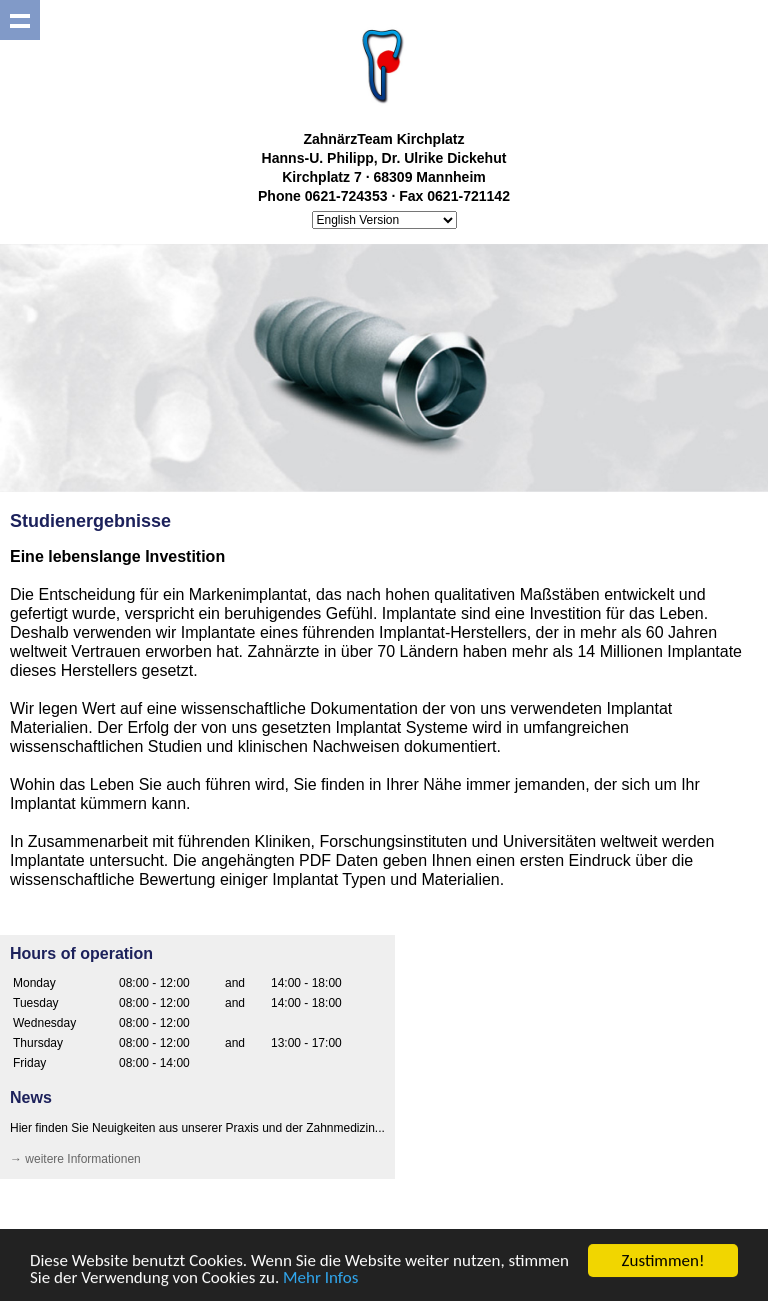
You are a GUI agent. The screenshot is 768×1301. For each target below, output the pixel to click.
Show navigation (20, 20)
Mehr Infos (320, 1279)
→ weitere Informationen (75, 1159)
